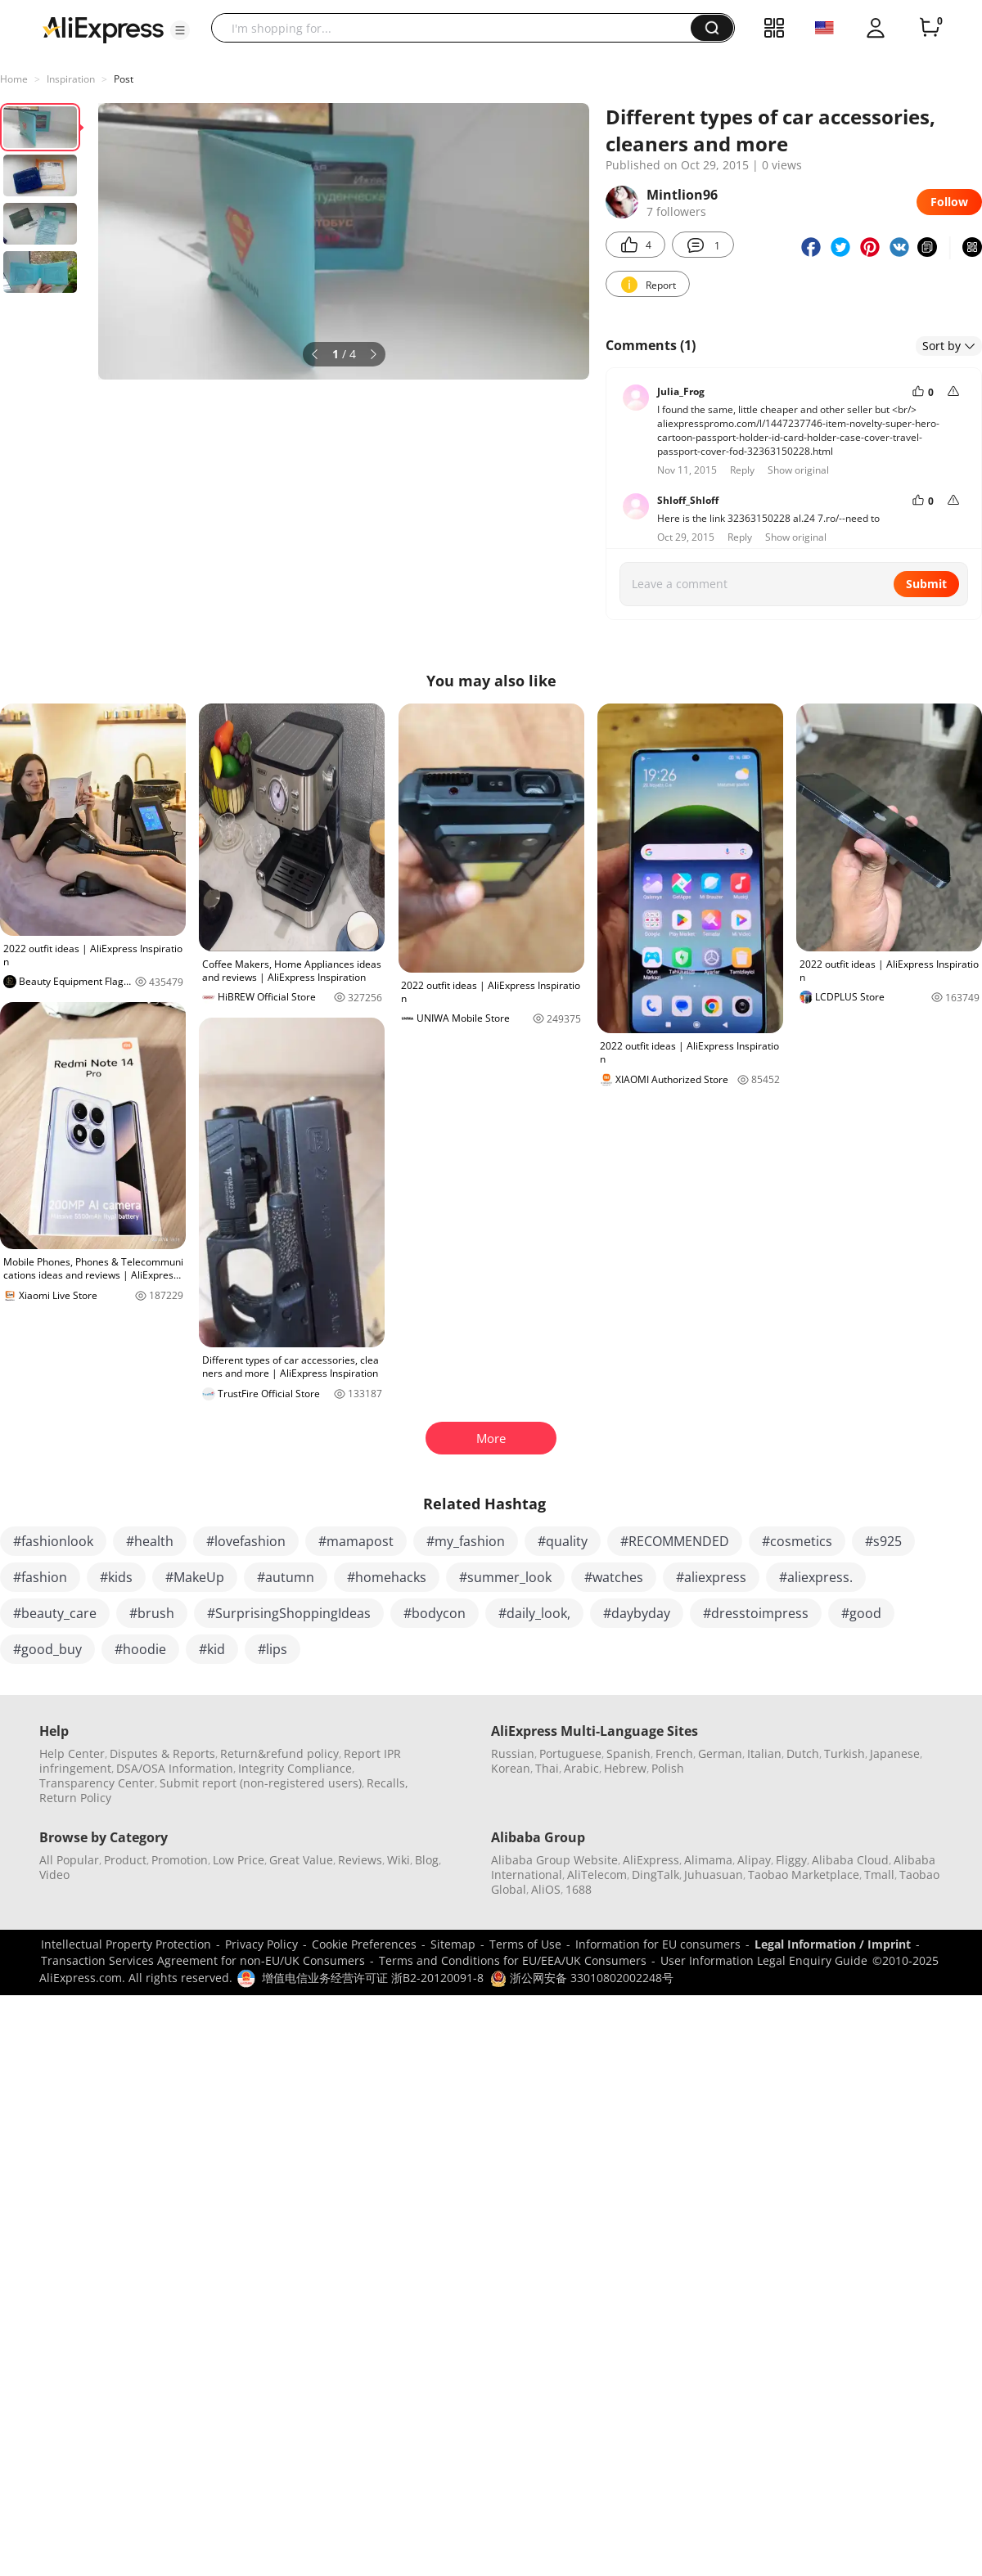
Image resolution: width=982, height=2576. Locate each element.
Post (123, 79)
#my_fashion (465, 1541)
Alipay (754, 1860)
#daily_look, (534, 1613)
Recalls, (387, 1783)
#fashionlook (53, 1541)
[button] (180, 30)
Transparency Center (97, 1783)
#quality (563, 1541)
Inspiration (71, 79)
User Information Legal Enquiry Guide (763, 1960)
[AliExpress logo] (103, 28)
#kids (116, 1577)
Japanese (895, 1753)
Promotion (179, 1860)
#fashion (40, 1577)
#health (149, 1541)
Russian (512, 1753)
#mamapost (356, 1541)
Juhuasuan (713, 1874)
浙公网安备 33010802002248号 (581, 1977)
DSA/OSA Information (174, 1768)
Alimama (708, 1860)
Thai (547, 1768)
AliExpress (651, 1860)
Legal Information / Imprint (833, 1944)
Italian (764, 1753)
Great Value (301, 1860)
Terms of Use (525, 1944)
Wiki (398, 1860)
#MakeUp (194, 1577)
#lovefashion (246, 1541)
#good (861, 1613)
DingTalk (655, 1874)
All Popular (69, 1860)
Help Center (72, 1753)
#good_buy (47, 1649)
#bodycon (434, 1613)
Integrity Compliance (295, 1768)
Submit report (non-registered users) (261, 1783)
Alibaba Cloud (850, 1860)
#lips (272, 1649)
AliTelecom (597, 1874)
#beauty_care (55, 1613)
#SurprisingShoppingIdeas (289, 1613)
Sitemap (452, 1944)
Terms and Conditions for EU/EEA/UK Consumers (512, 1960)
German (720, 1753)
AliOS (546, 1889)
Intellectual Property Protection (126, 1944)
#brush (151, 1613)
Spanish (628, 1753)
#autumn (285, 1577)
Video (54, 1874)
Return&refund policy (279, 1753)
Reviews (360, 1860)
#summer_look (505, 1577)
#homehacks (386, 1577)
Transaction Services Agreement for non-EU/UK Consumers (203, 1960)
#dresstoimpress (756, 1613)
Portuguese (570, 1753)
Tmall (879, 1874)
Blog (427, 1860)
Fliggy (791, 1860)
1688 (578, 1889)
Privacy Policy (261, 1944)
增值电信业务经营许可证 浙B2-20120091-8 (373, 1977)
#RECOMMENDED (674, 1541)
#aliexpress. (816, 1577)
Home (14, 79)
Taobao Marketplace (803, 1874)
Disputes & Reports (162, 1753)
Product (125, 1860)
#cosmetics (797, 1541)
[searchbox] (457, 28)
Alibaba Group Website (554, 1860)
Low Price (238, 1860)
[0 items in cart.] (930, 28)
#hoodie (140, 1649)
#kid (212, 1649)
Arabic (581, 1768)
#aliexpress (711, 1577)
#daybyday (636, 1613)
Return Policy (75, 1797)
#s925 (883, 1541)
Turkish (844, 1753)
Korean (510, 1768)
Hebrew (625, 1768)
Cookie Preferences (364, 1944)
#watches (613, 1577)
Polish (667, 1768)
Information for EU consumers (658, 1944)
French (674, 1753)
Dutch (802, 1753)
